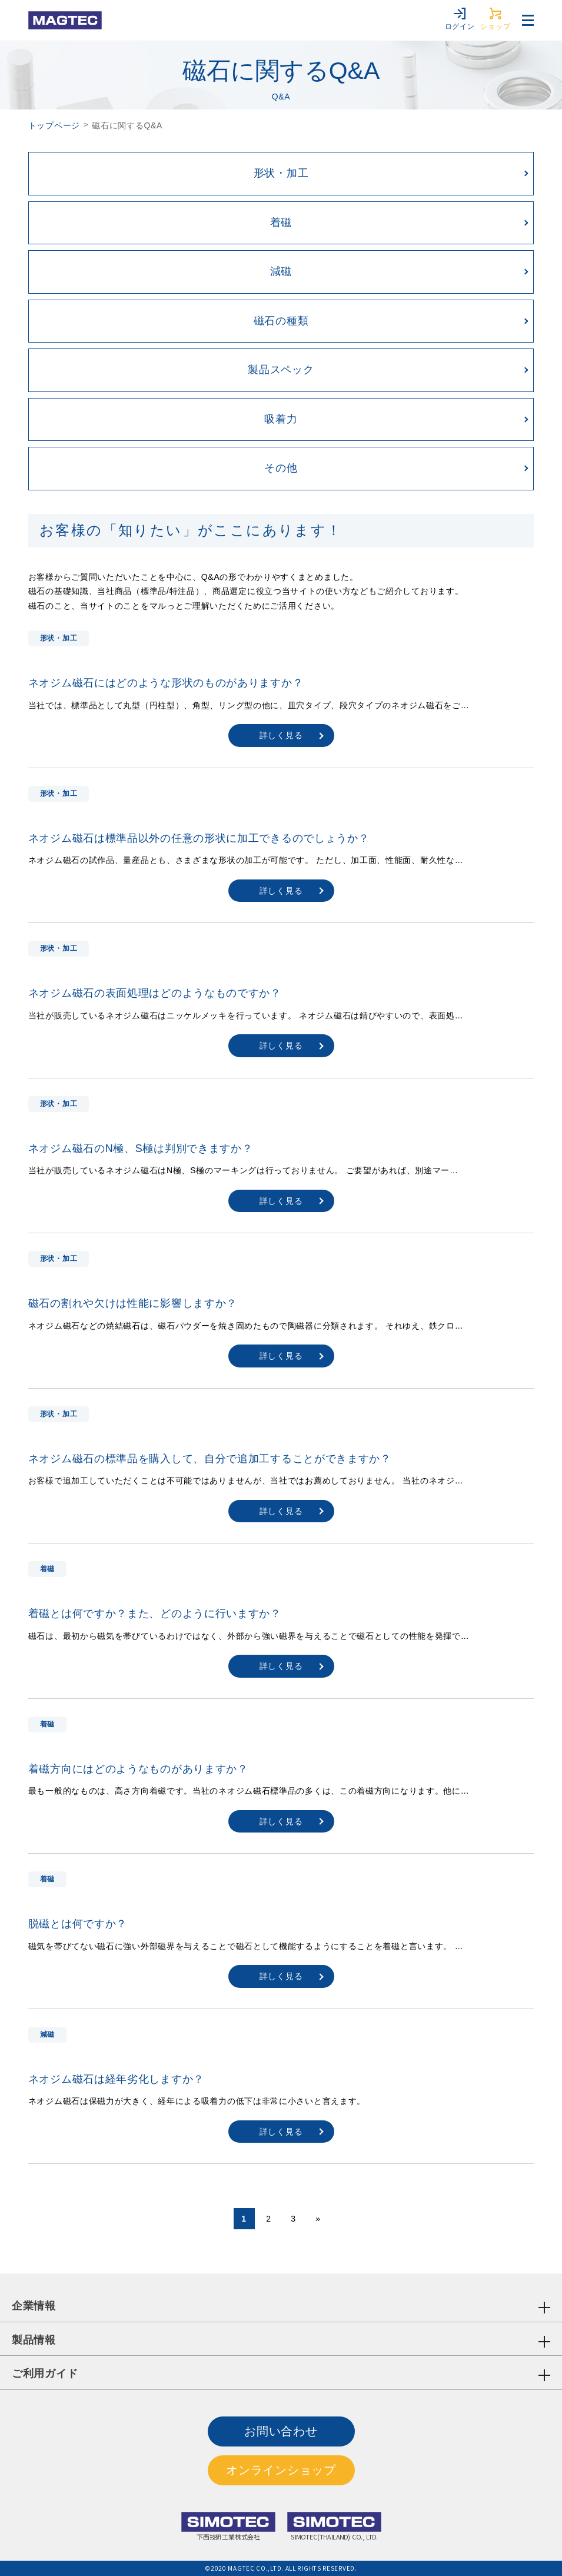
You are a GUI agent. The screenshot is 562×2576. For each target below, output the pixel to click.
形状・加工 (281, 173)
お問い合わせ (280, 2431)
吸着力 (280, 419)
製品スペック (281, 370)
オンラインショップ (280, 2470)
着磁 (281, 222)
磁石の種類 (281, 321)
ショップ (495, 19)
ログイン (460, 19)
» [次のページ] (318, 2218)
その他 (280, 468)
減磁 (281, 271)
